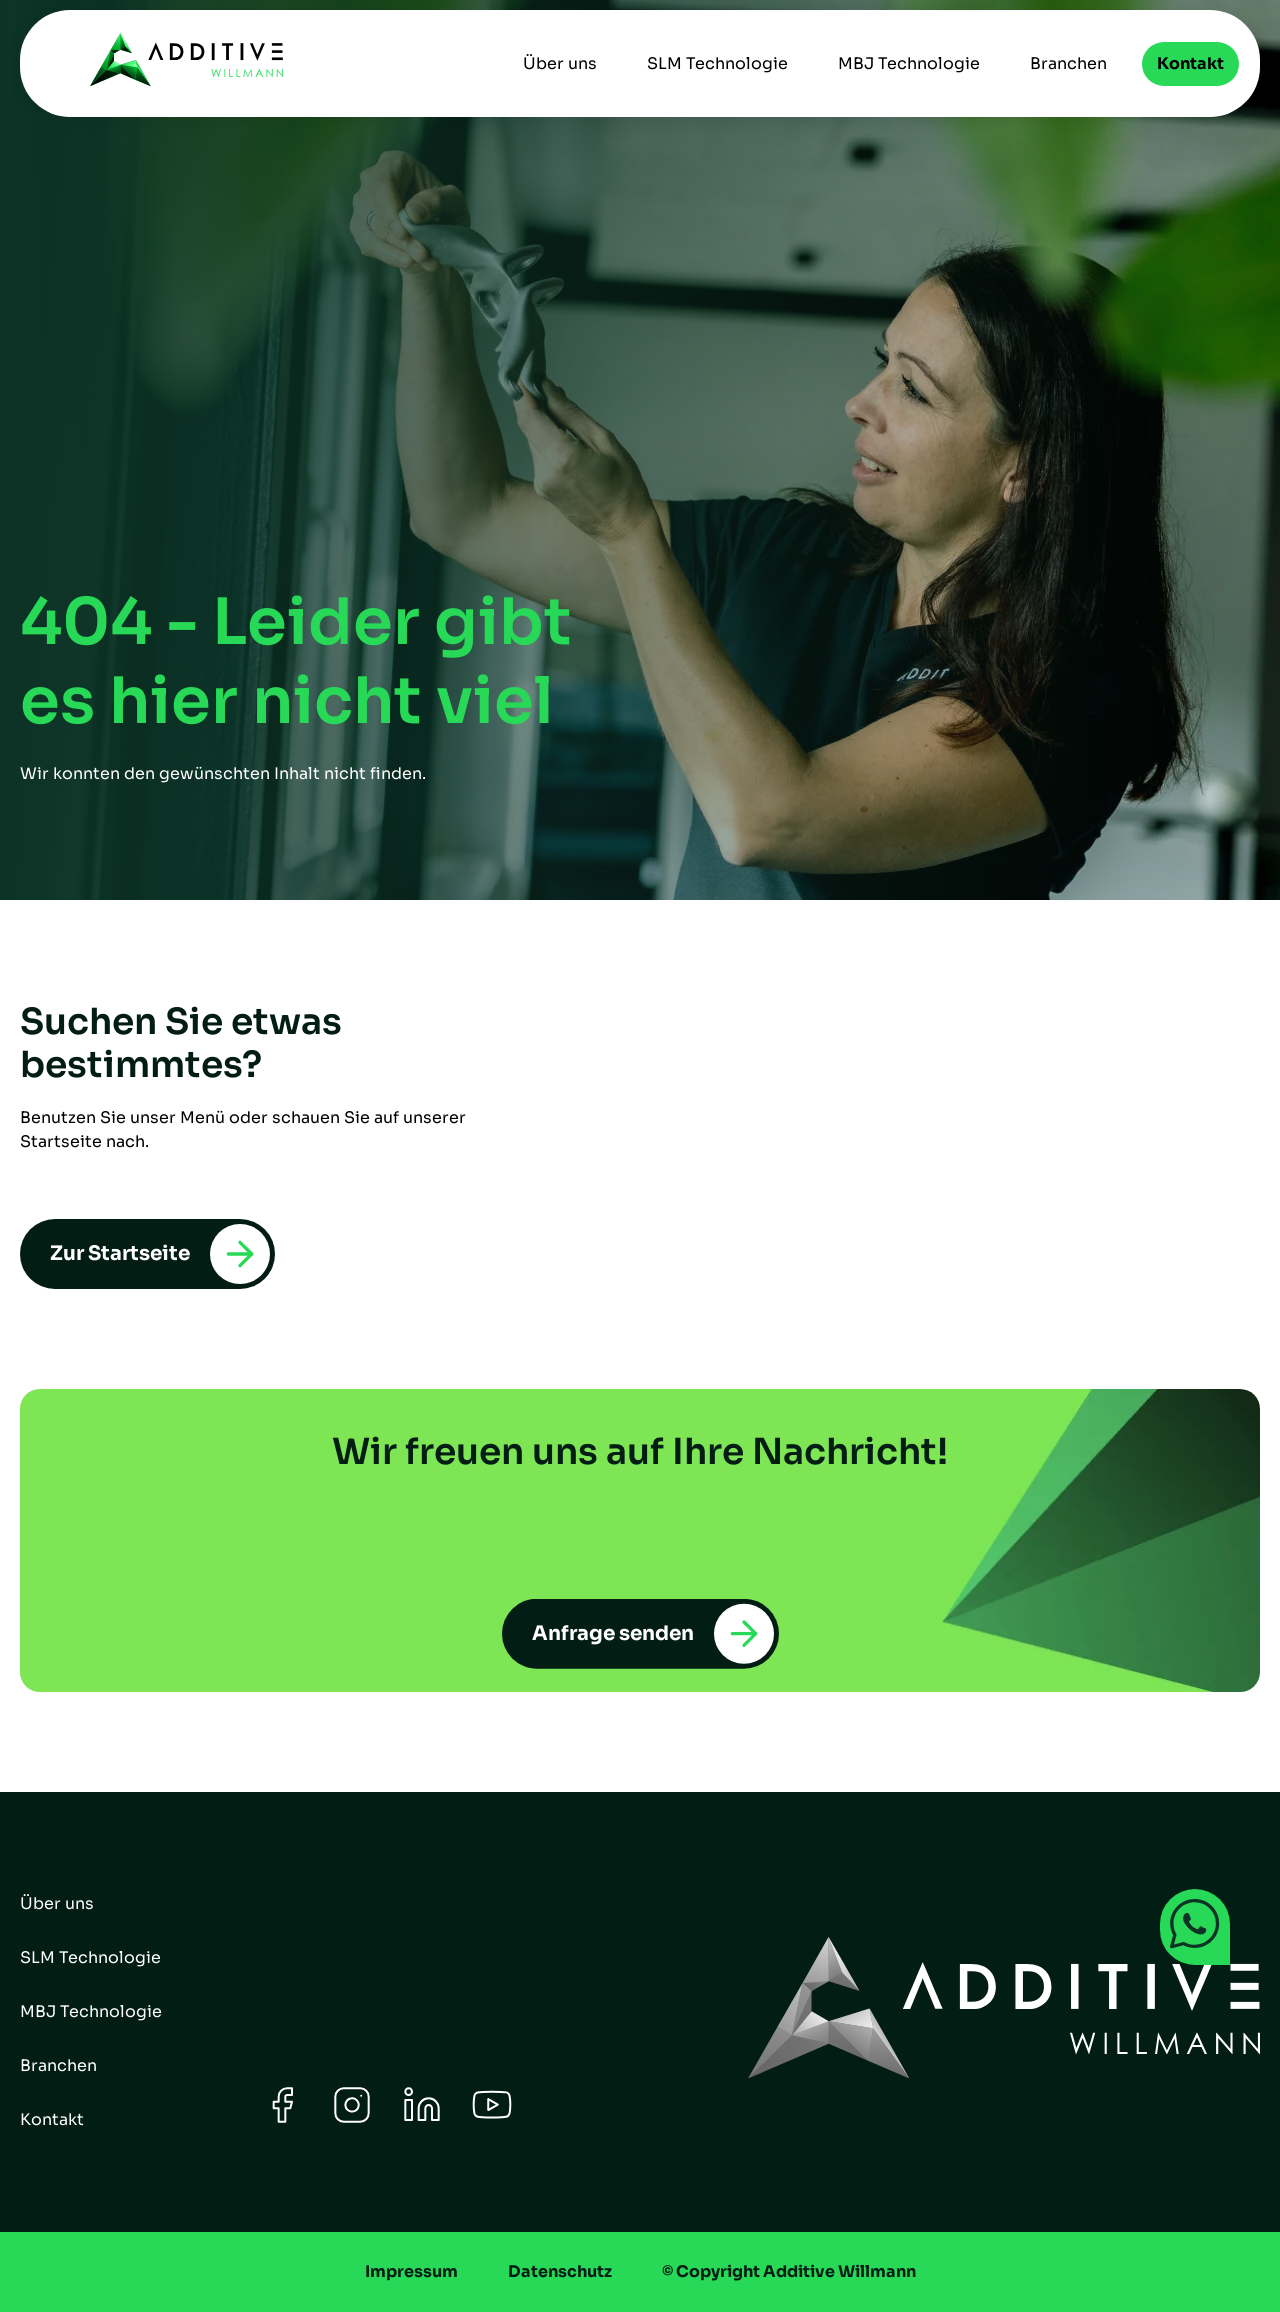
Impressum (411, 2271)
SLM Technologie (717, 63)
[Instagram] (352, 2119)
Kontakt (1190, 63)
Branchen (1068, 63)
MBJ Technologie (909, 63)
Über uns (560, 63)
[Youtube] (492, 2119)
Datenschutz (560, 2271)
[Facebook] (282, 2119)
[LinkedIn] (422, 2119)
